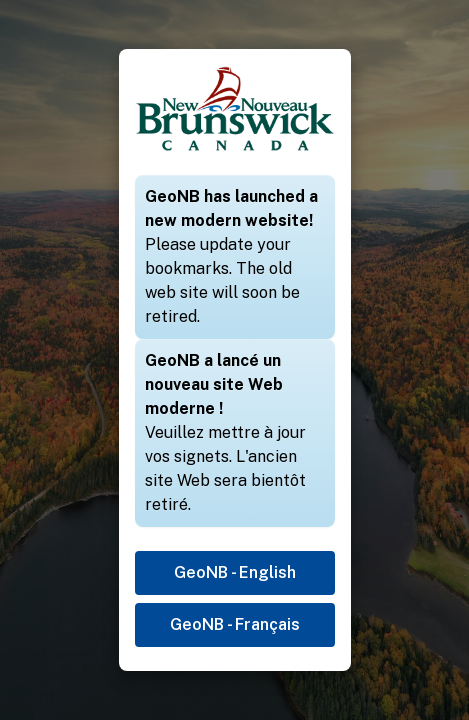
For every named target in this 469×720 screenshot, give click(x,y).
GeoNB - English (235, 572)
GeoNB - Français (235, 624)
